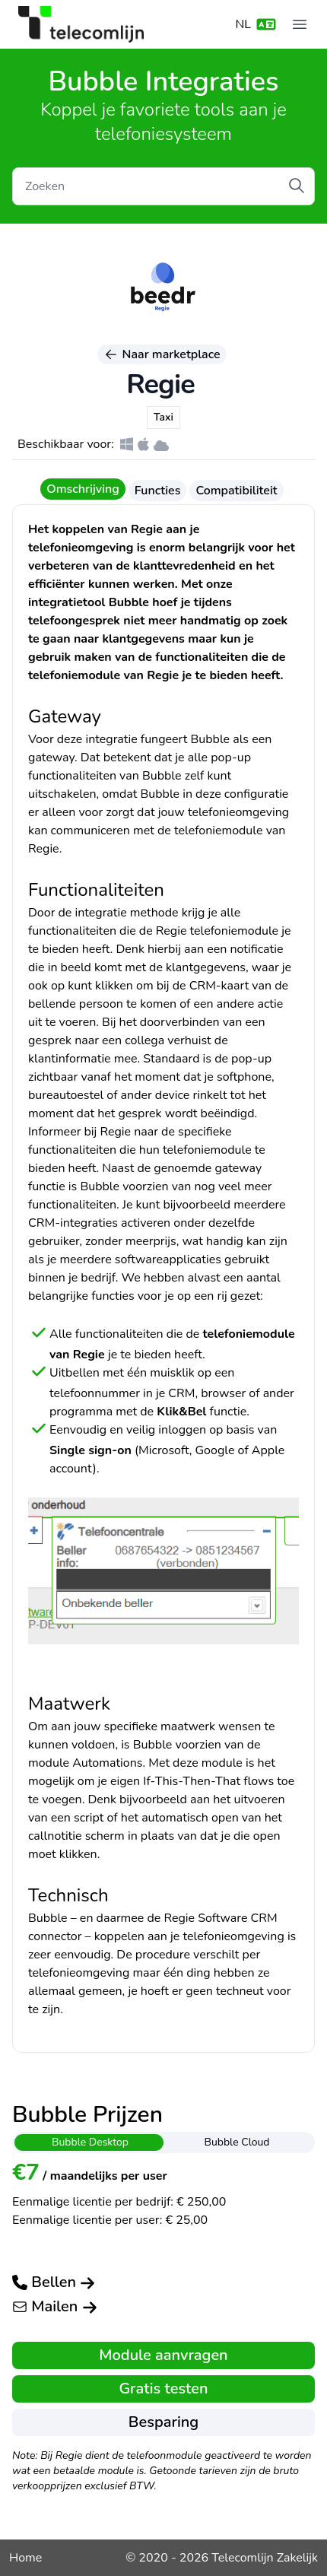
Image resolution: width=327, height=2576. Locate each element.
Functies (158, 490)
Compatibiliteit (236, 490)
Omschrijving (82, 489)
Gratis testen (163, 2388)
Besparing (163, 2422)
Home (25, 2557)
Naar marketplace (161, 354)
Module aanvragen (163, 2355)
